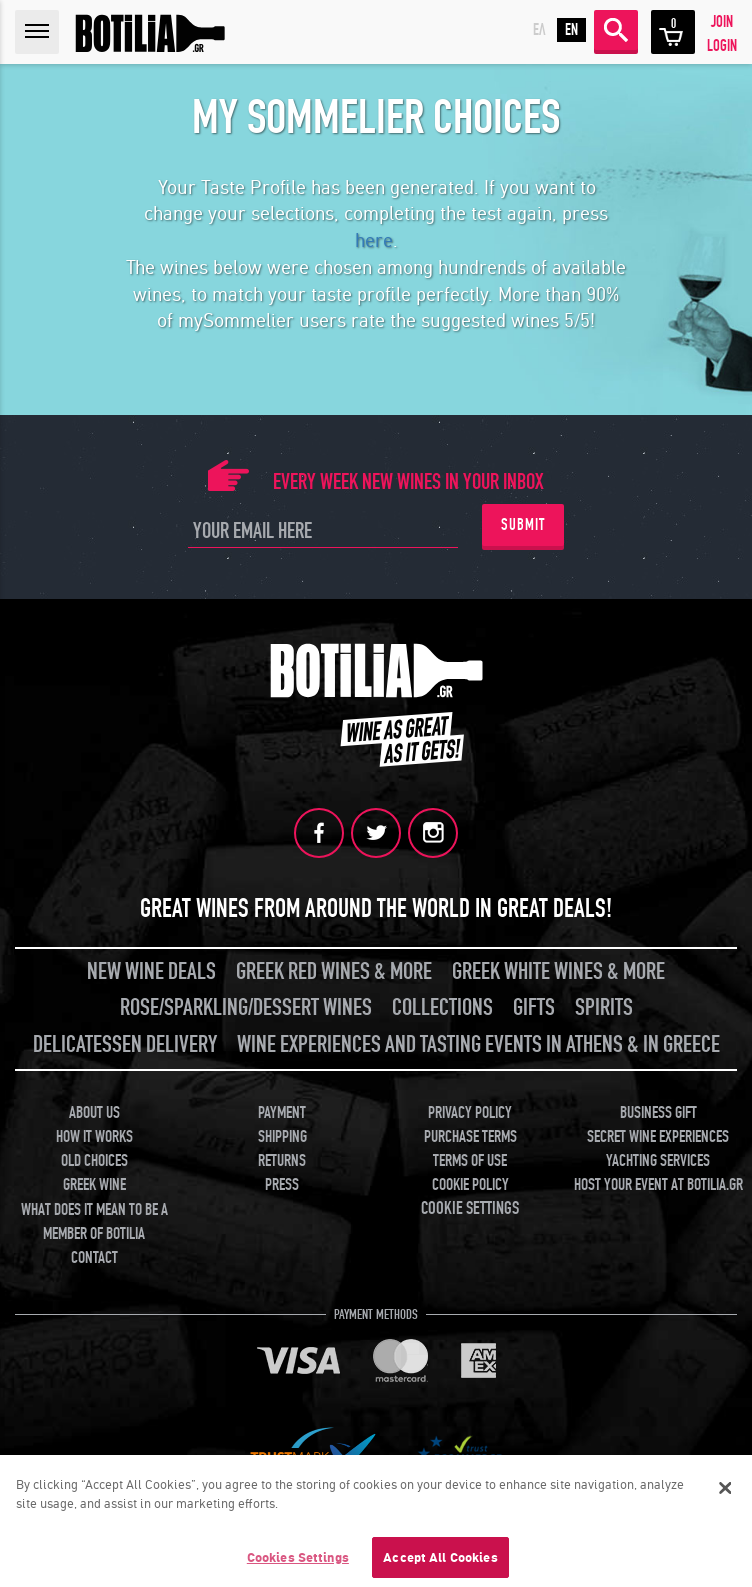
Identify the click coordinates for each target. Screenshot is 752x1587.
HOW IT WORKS (94, 1137)
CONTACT (94, 1258)
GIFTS (534, 1007)
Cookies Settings (298, 1562)
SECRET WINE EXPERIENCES (658, 1137)
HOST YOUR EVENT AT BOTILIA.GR (658, 1185)
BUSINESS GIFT (658, 1113)
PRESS (282, 1185)
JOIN (722, 22)
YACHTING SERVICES (658, 1161)
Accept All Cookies (440, 1562)
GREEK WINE (94, 1185)
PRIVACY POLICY (470, 1113)
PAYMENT (282, 1113)
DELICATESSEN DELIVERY (125, 1044)
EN (571, 30)
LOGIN (722, 46)
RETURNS (282, 1161)
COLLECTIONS (442, 1007)
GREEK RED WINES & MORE (334, 971)
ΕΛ (539, 30)
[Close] (726, 1493)
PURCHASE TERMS (470, 1137)
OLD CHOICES (94, 1161)
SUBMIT (523, 525)
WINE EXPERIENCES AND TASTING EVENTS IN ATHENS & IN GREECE (478, 1044)
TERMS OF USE (470, 1161)
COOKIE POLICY (470, 1185)
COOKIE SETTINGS (470, 1208)
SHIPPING (282, 1137)
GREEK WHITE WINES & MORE (558, 971)
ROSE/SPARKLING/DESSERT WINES (246, 1007)
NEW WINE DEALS (151, 971)
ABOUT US (94, 1113)
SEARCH (616, 30)
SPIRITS (604, 1007)
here (374, 241)
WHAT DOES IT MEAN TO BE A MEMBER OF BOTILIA (94, 1222)
